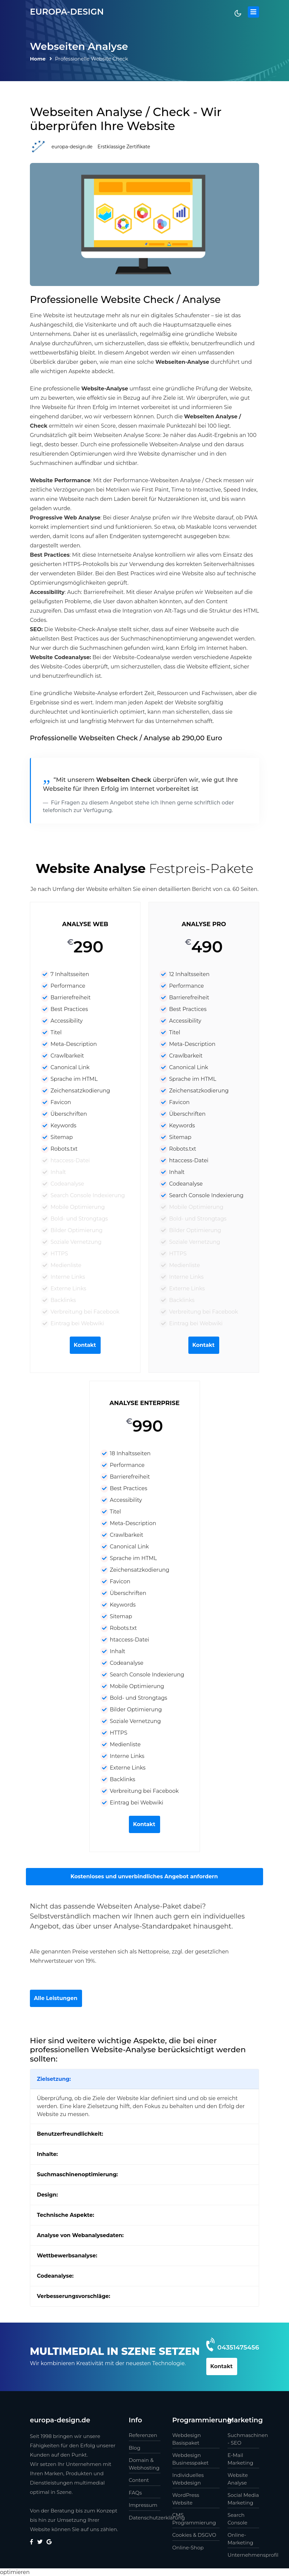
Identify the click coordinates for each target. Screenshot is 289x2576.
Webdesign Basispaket (186, 2439)
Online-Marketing (240, 2538)
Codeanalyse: (55, 2276)
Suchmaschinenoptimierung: (77, 2174)
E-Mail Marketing (240, 2459)
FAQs (135, 2492)
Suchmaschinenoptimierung (159, 639)
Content (139, 2480)
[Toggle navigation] (253, 12)
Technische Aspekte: (65, 2215)
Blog (135, 2447)
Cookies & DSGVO (194, 2534)
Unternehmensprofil (243, 2554)
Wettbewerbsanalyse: (67, 2255)
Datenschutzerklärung (144, 2517)
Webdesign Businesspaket (190, 2459)
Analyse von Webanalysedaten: (80, 2235)
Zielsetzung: (54, 2079)
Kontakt (85, 1345)
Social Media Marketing (243, 2498)
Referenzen (143, 2435)
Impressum (143, 2505)
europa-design (68, 12)
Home (38, 59)
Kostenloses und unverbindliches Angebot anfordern (144, 1876)
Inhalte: (47, 2154)
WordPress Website (185, 2498)
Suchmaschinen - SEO (243, 2439)
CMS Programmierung (194, 2518)
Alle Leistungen (55, 1998)
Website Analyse (238, 2479)
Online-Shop (188, 2547)
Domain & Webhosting (144, 2464)
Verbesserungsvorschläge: (73, 2296)
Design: (47, 2195)
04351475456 (237, 2347)
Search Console (237, 2518)
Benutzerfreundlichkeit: (70, 2134)
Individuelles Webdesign (188, 2479)
